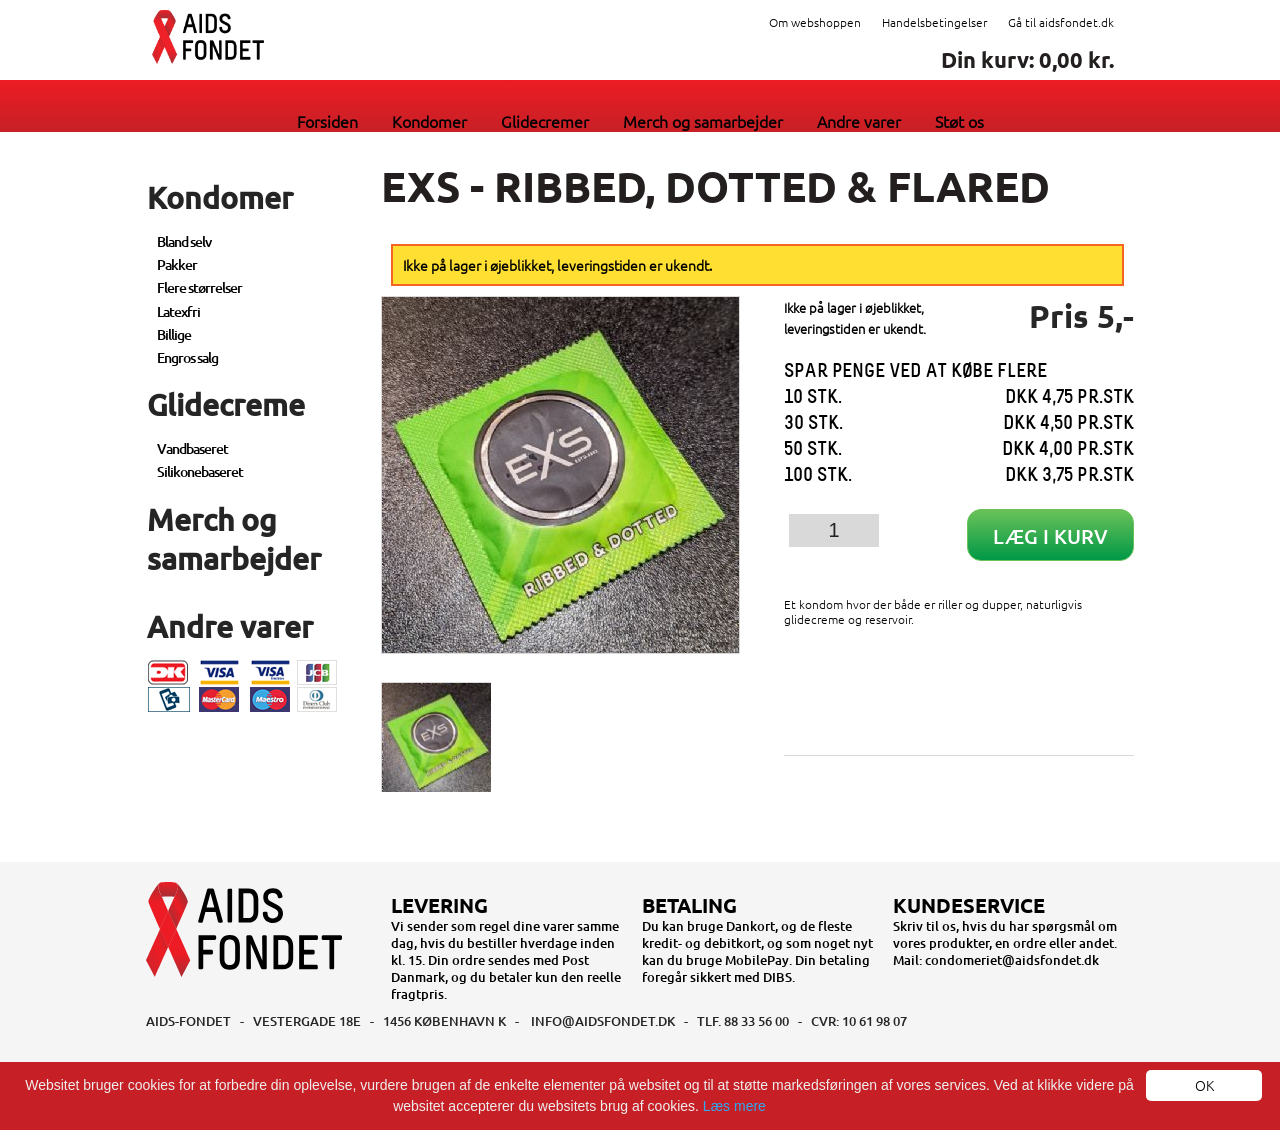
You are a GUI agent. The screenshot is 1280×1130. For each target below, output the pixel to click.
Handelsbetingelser (934, 22)
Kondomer (429, 121)
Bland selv (184, 241)
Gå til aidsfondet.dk (1061, 22)
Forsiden (327, 121)
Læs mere (734, 1106)
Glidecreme (226, 404)
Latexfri (178, 311)
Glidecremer (545, 121)
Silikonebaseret (200, 471)
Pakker (177, 264)
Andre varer (859, 121)
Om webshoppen (815, 22)
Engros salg (187, 357)
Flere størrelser (199, 287)
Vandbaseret (192, 448)
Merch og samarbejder (703, 121)
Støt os (959, 121)
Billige (174, 334)
